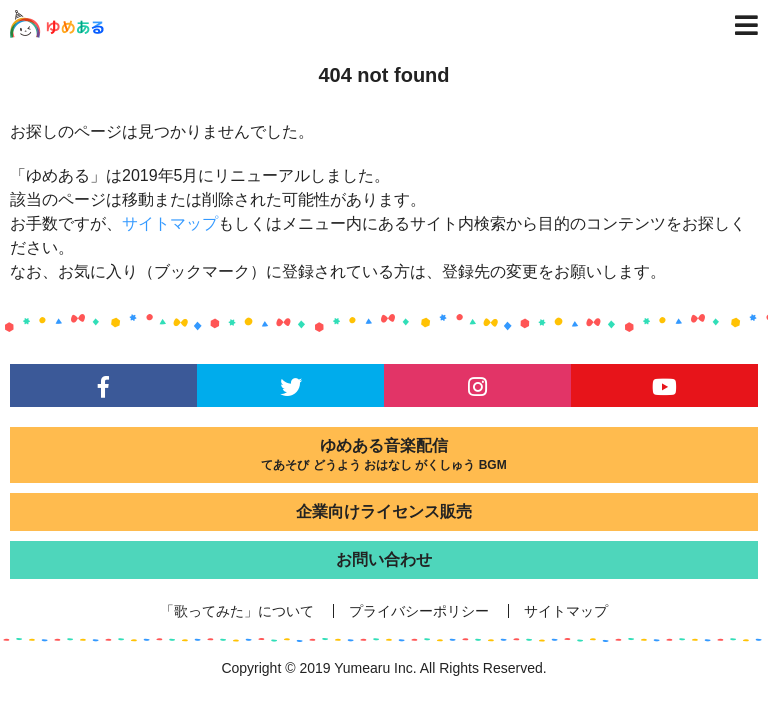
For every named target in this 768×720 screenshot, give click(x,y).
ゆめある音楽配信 (383, 454)
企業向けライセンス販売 (384, 511)
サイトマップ (170, 223)
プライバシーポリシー (419, 611)
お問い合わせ (384, 559)
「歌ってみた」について (237, 611)
